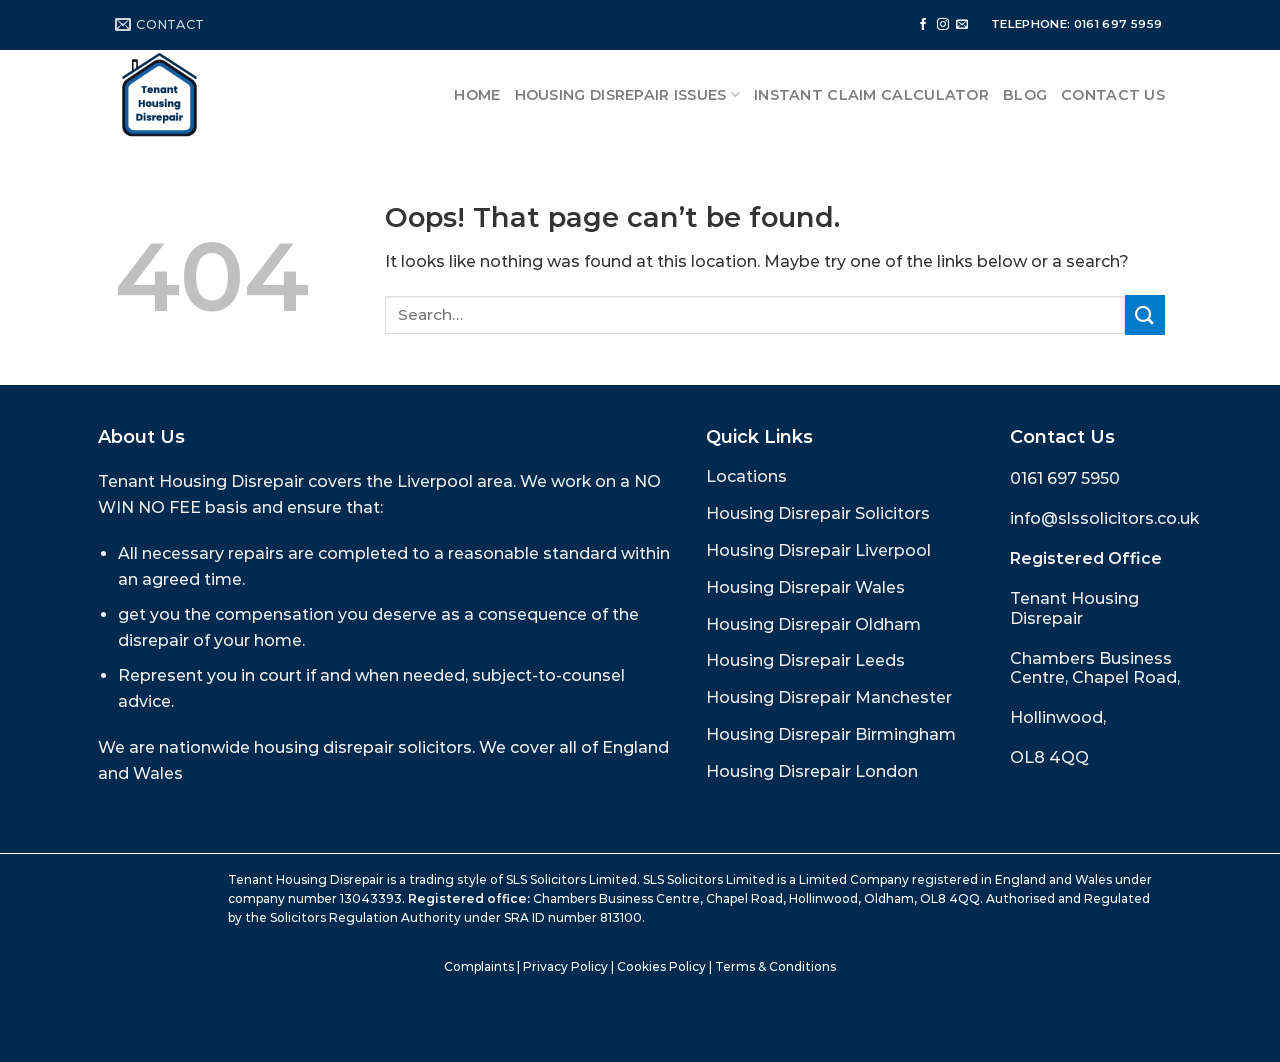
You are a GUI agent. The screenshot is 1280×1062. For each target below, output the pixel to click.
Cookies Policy (661, 966)
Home (477, 95)
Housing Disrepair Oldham (813, 624)
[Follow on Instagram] (943, 25)
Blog (1025, 95)
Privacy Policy (565, 966)
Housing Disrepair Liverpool (818, 550)
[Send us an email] (962, 25)
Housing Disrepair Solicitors (818, 513)
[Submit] (1145, 314)
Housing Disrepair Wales (805, 587)
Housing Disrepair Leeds (805, 660)
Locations (746, 476)
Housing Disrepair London (812, 771)
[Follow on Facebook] (923, 25)
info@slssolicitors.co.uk (1104, 518)
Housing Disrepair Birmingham (831, 734)
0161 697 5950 (1065, 478)
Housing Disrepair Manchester (829, 697)
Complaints (479, 966)
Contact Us (1113, 95)
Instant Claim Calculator (871, 95)
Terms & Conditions (775, 966)
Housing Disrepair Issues (627, 94)
